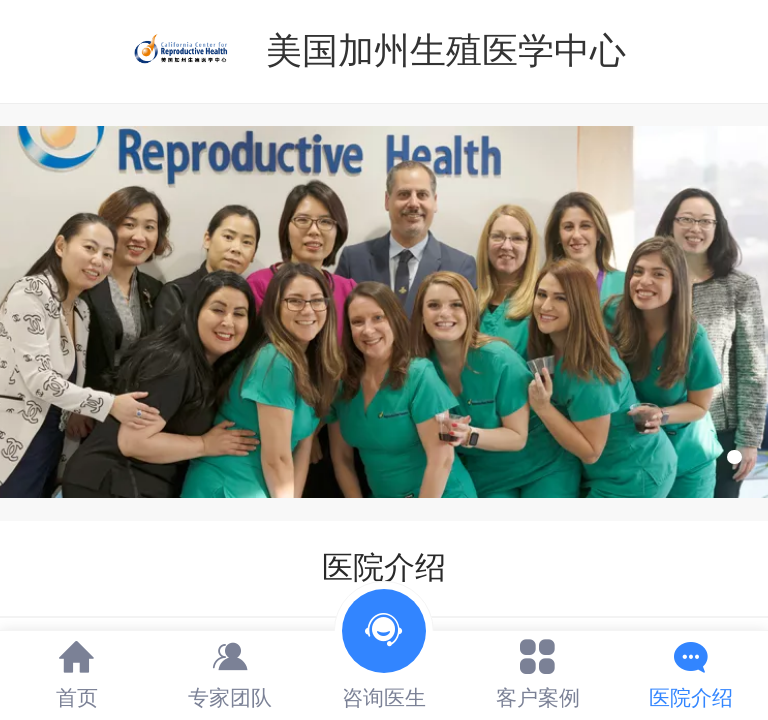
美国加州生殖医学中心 (446, 50)
